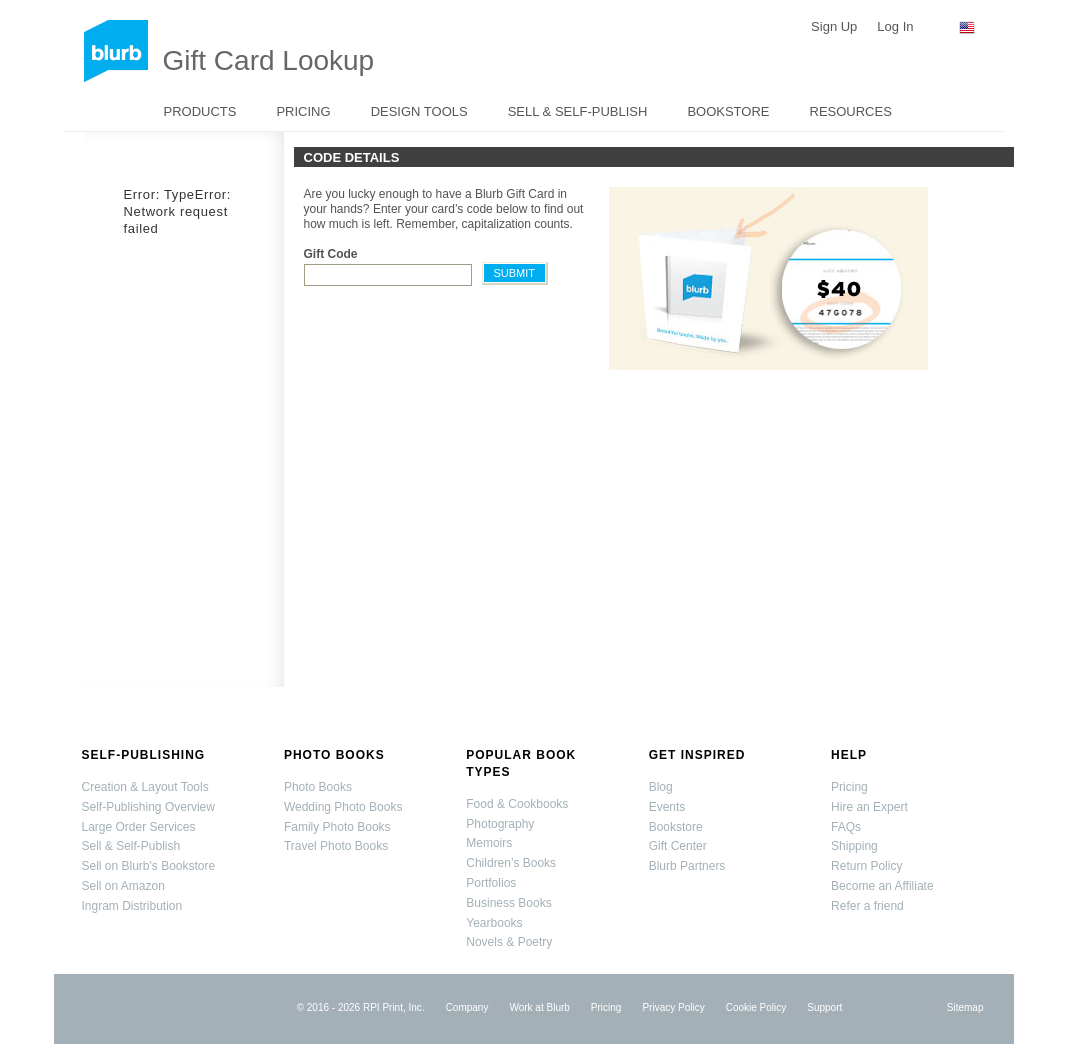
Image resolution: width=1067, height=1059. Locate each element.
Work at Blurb (539, 1007)
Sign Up (834, 26)
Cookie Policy (756, 1007)
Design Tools (419, 111)
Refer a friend (867, 906)
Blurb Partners (687, 866)
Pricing (303, 111)
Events (667, 807)
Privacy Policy (673, 1007)
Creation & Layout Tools (145, 787)
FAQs (846, 827)
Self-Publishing (144, 755)
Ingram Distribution (132, 906)
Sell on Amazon (123, 886)
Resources (851, 111)
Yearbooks (494, 923)
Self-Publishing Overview (148, 807)
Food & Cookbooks (517, 804)
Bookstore (728, 111)
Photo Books (334, 755)
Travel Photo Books (336, 846)
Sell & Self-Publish (578, 111)
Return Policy (866, 866)
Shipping (854, 846)
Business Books (508, 903)
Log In (895, 26)
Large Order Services (139, 827)
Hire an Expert (869, 807)
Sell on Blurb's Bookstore (149, 866)
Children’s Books (511, 863)
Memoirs (489, 843)
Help (849, 755)
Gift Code (331, 254)
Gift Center (678, 846)
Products (200, 111)
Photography (500, 824)
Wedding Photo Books (343, 807)
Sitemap (965, 1007)
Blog (661, 787)
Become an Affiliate (882, 886)
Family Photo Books (337, 827)
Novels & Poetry (509, 942)
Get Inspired (697, 755)
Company (467, 1007)
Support (824, 1007)
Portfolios (491, 883)
